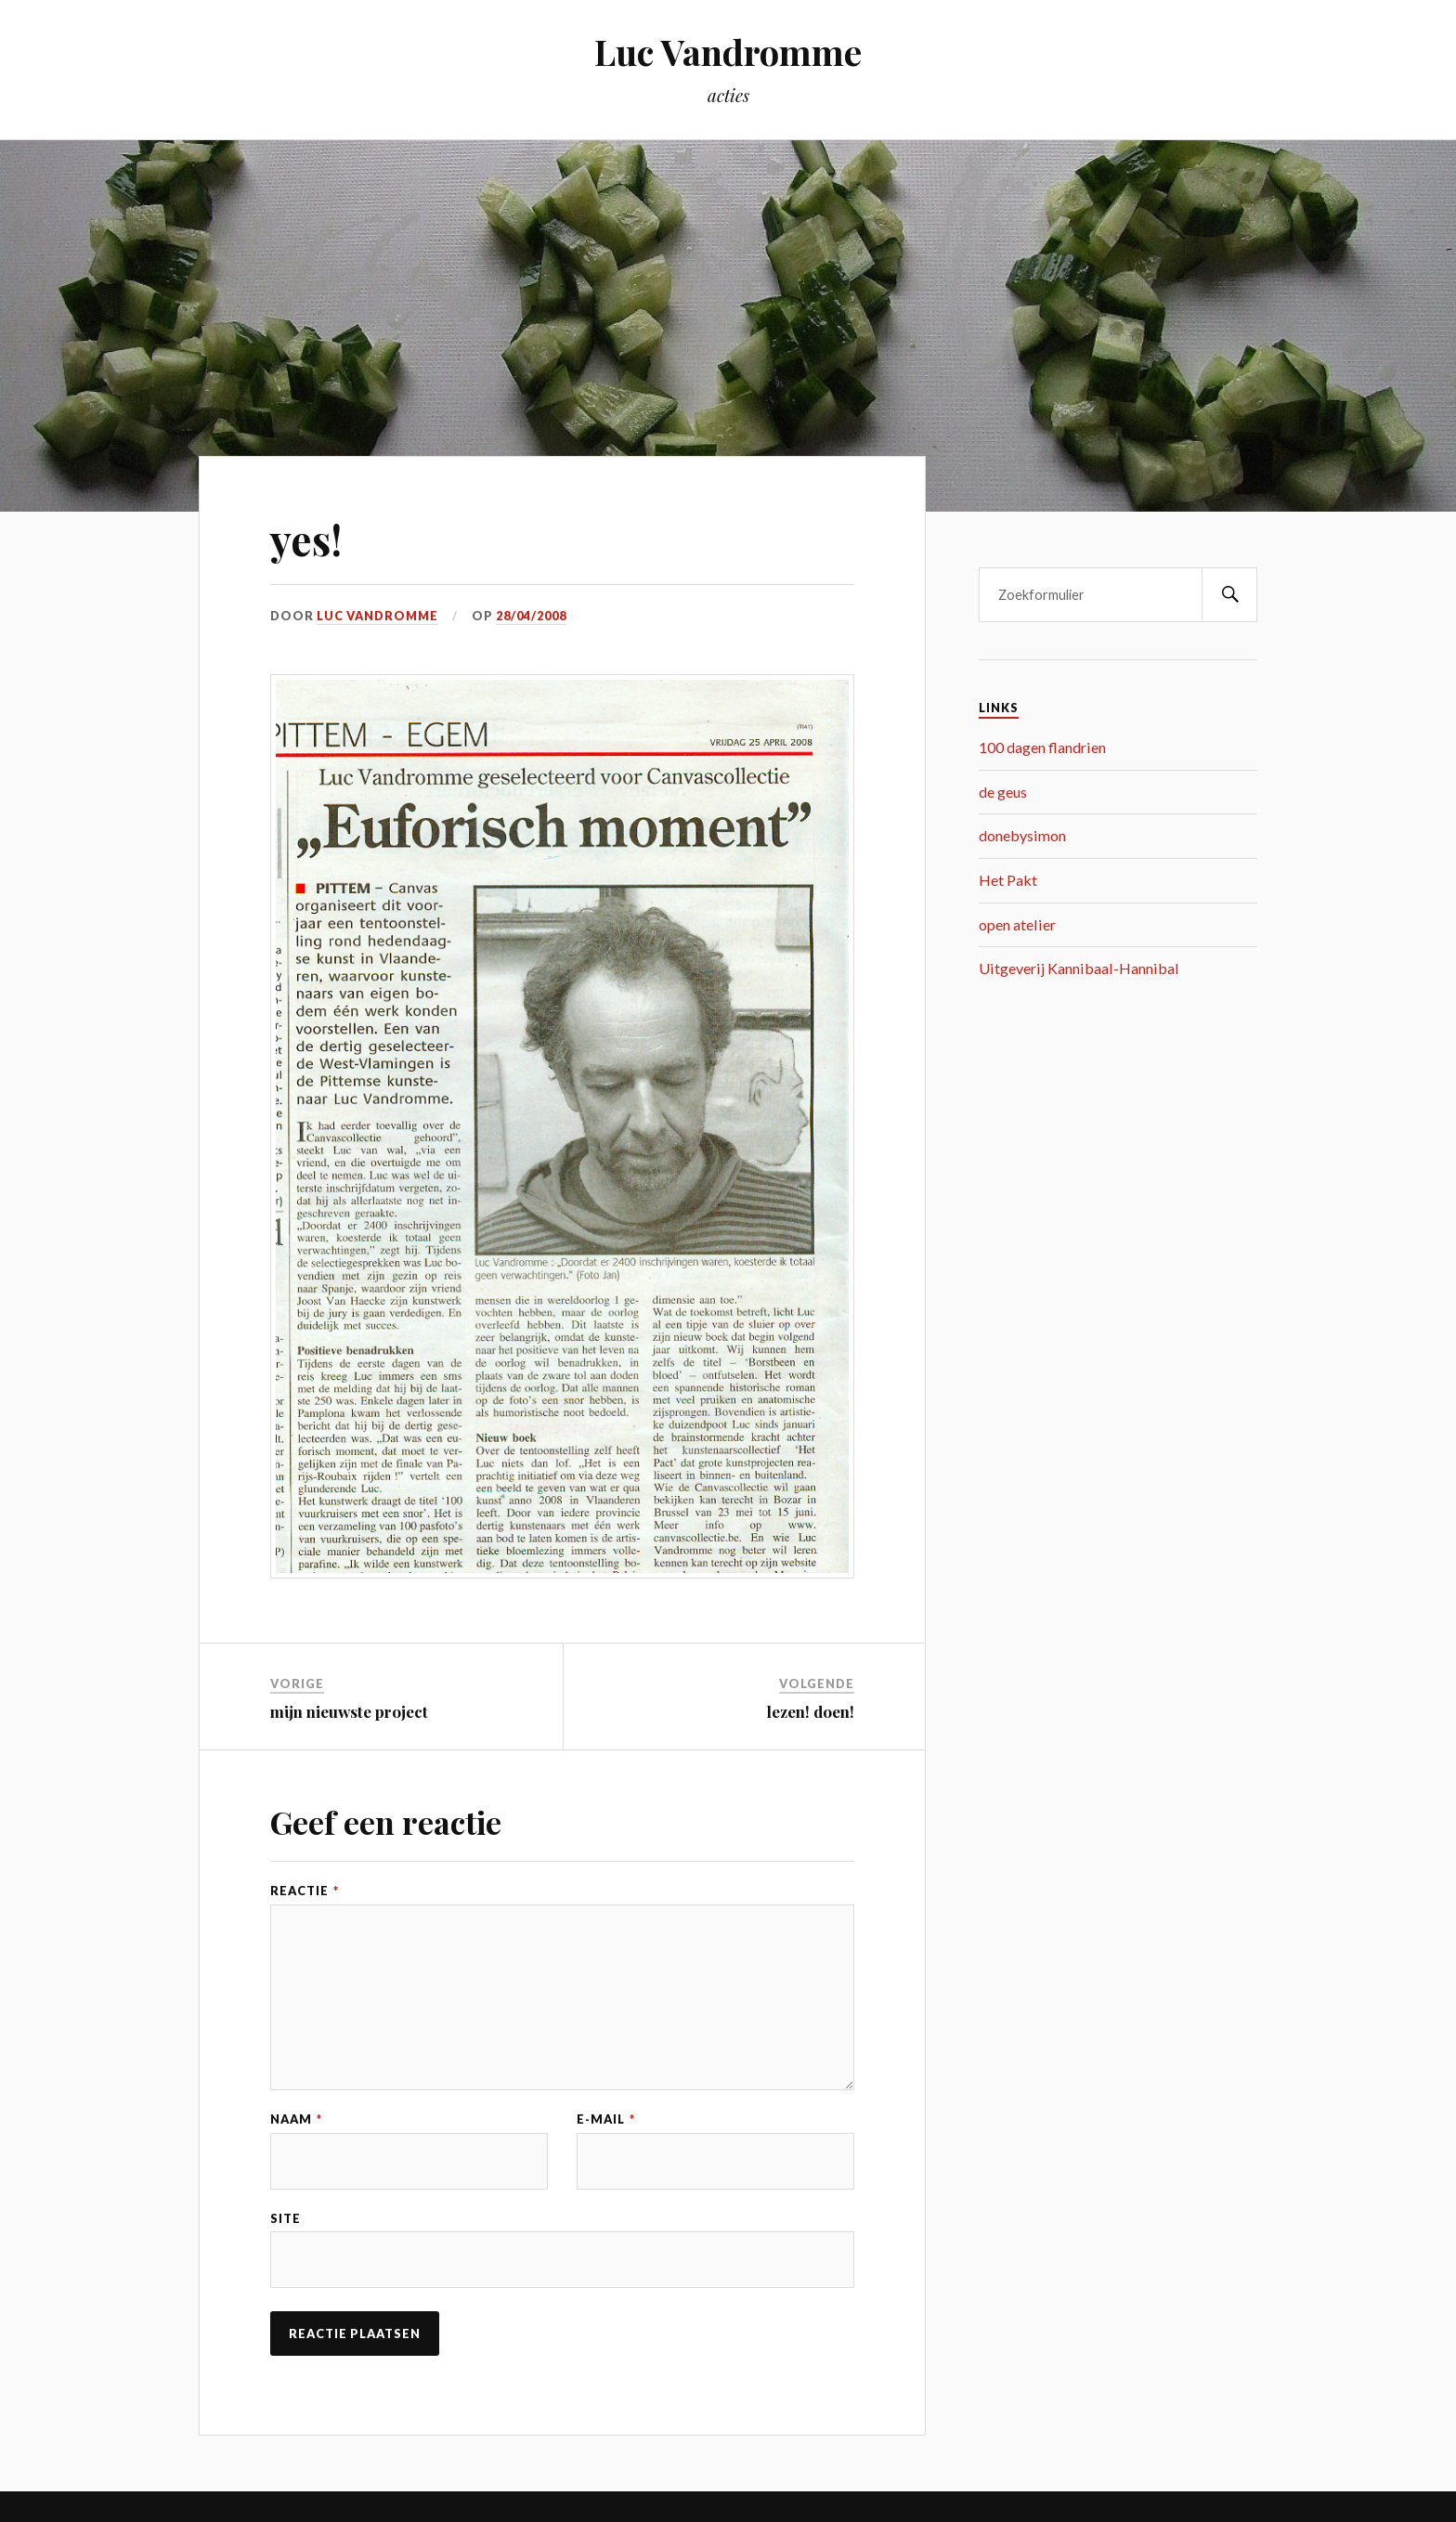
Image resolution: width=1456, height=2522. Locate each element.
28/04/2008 (531, 615)
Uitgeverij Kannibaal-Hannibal (1079, 968)
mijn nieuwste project (349, 1711)
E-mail (606, 2119)
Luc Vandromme (728, 51)
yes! (306, 539)
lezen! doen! (810, 1711)
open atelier (1017, 924)
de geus (1003, 791)
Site (285, 2219)
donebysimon (1022, 835)
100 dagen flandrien (1042, 747)
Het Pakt (1008, 880)
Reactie (304, 1891)
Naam (296, 2119)
